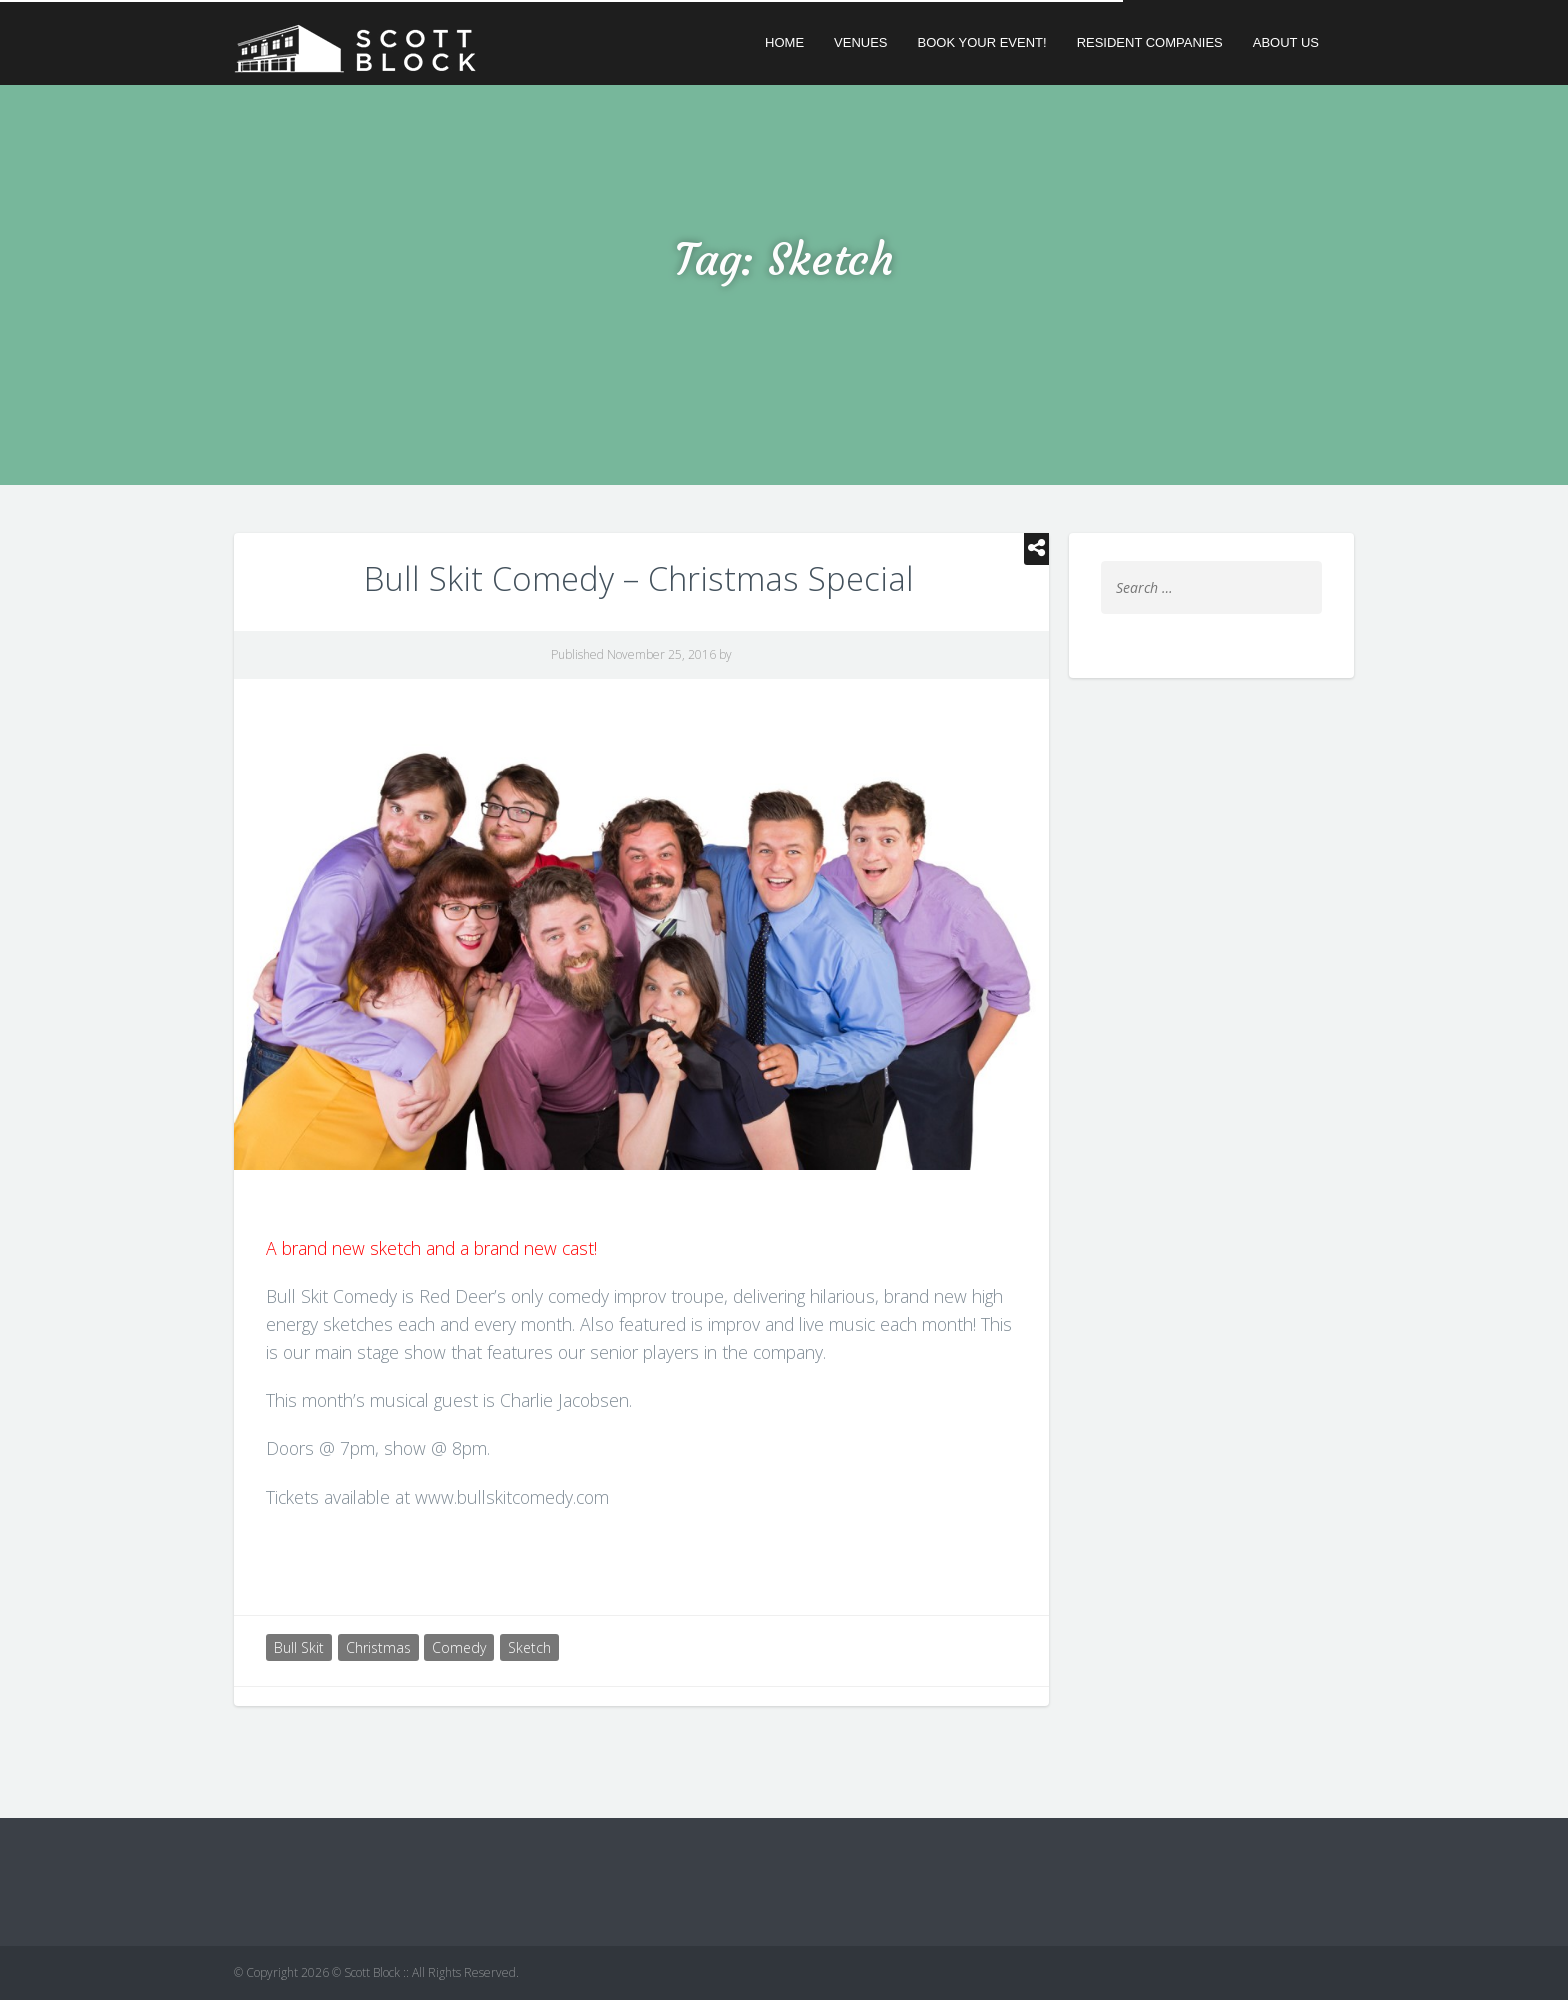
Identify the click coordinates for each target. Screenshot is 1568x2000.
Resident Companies (1150, 42)
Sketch (529, 1647)
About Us (1286, 42)
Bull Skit (299, 1647)
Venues (860, 42)
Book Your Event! (982, 42)
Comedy (459, 1647)
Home (784, 42)
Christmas (378, 1647)
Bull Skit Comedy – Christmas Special (639, 578)
